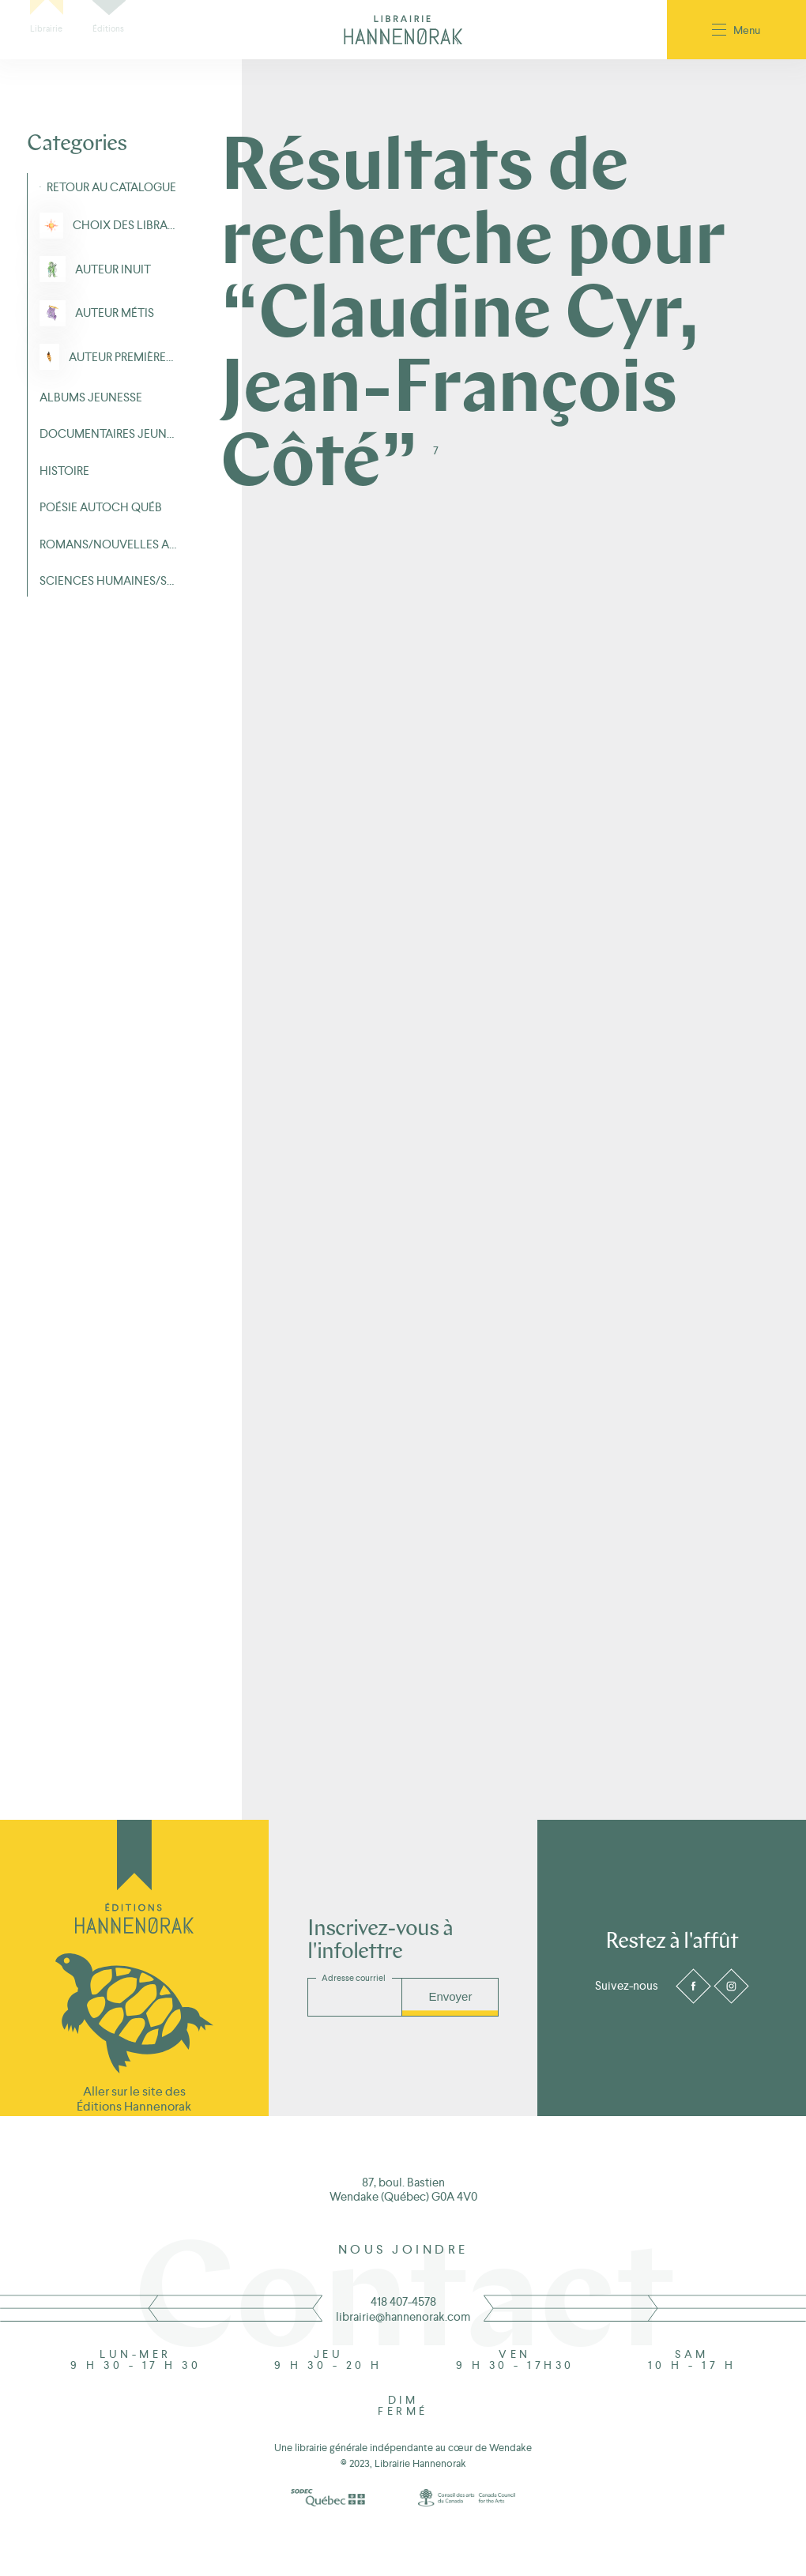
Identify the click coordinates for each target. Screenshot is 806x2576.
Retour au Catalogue (111, 186)
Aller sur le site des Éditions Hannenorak (134, 2099)
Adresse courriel (354, 1977)
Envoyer (450, 1996)
